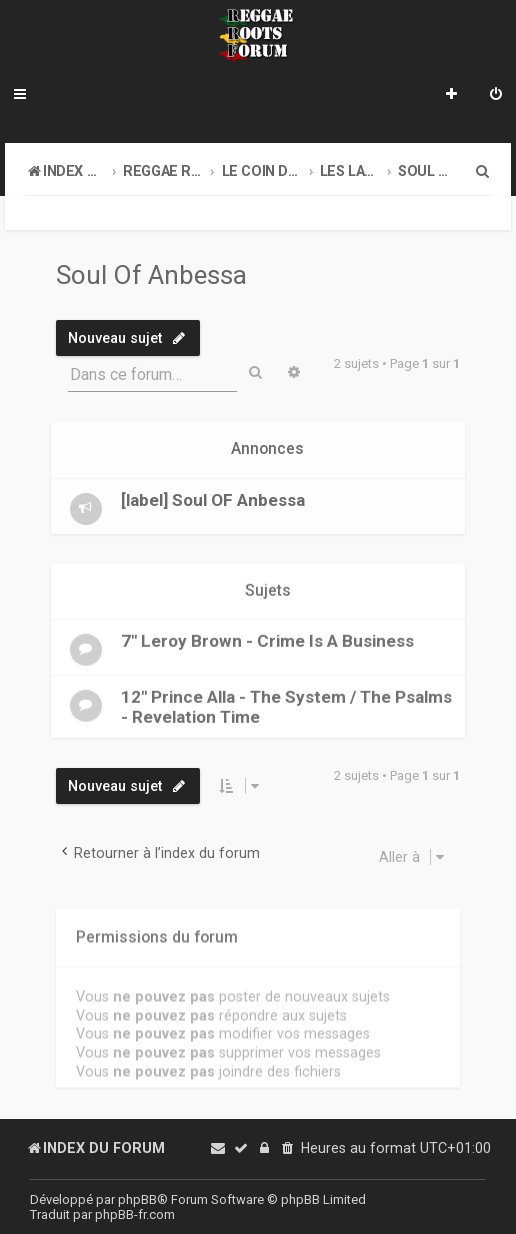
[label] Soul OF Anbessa (213, 499)
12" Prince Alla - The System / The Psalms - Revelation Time (286, 706)
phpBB (137, 1199)
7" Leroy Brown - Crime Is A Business (267, 640)
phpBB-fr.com (135, 1214)
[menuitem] (496, 96)
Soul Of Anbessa (151, 275)
